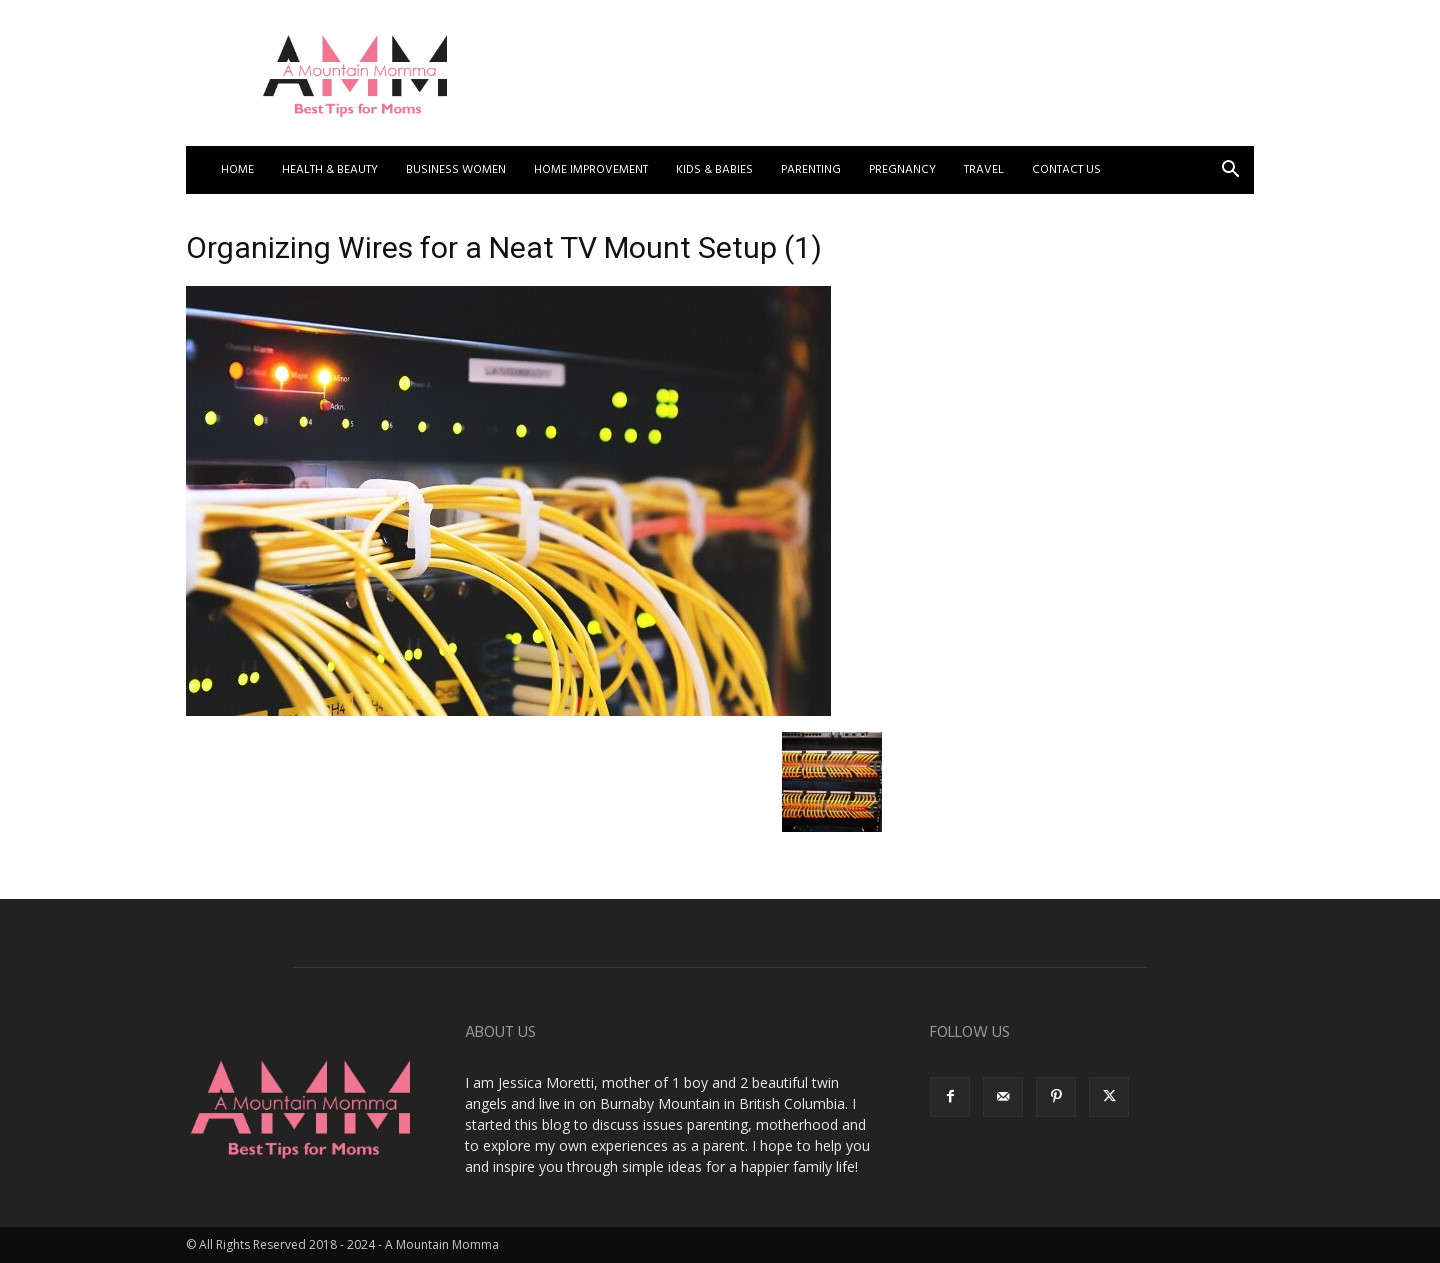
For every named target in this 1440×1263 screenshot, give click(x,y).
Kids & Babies (714, 170)
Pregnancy (902, 170)
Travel (984, 170)
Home (237, 170)
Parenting (811, 170)
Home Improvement (591, 170)
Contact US (1066, 170)
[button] (1230, 171)
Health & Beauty (330, 170)
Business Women (456, 170)
